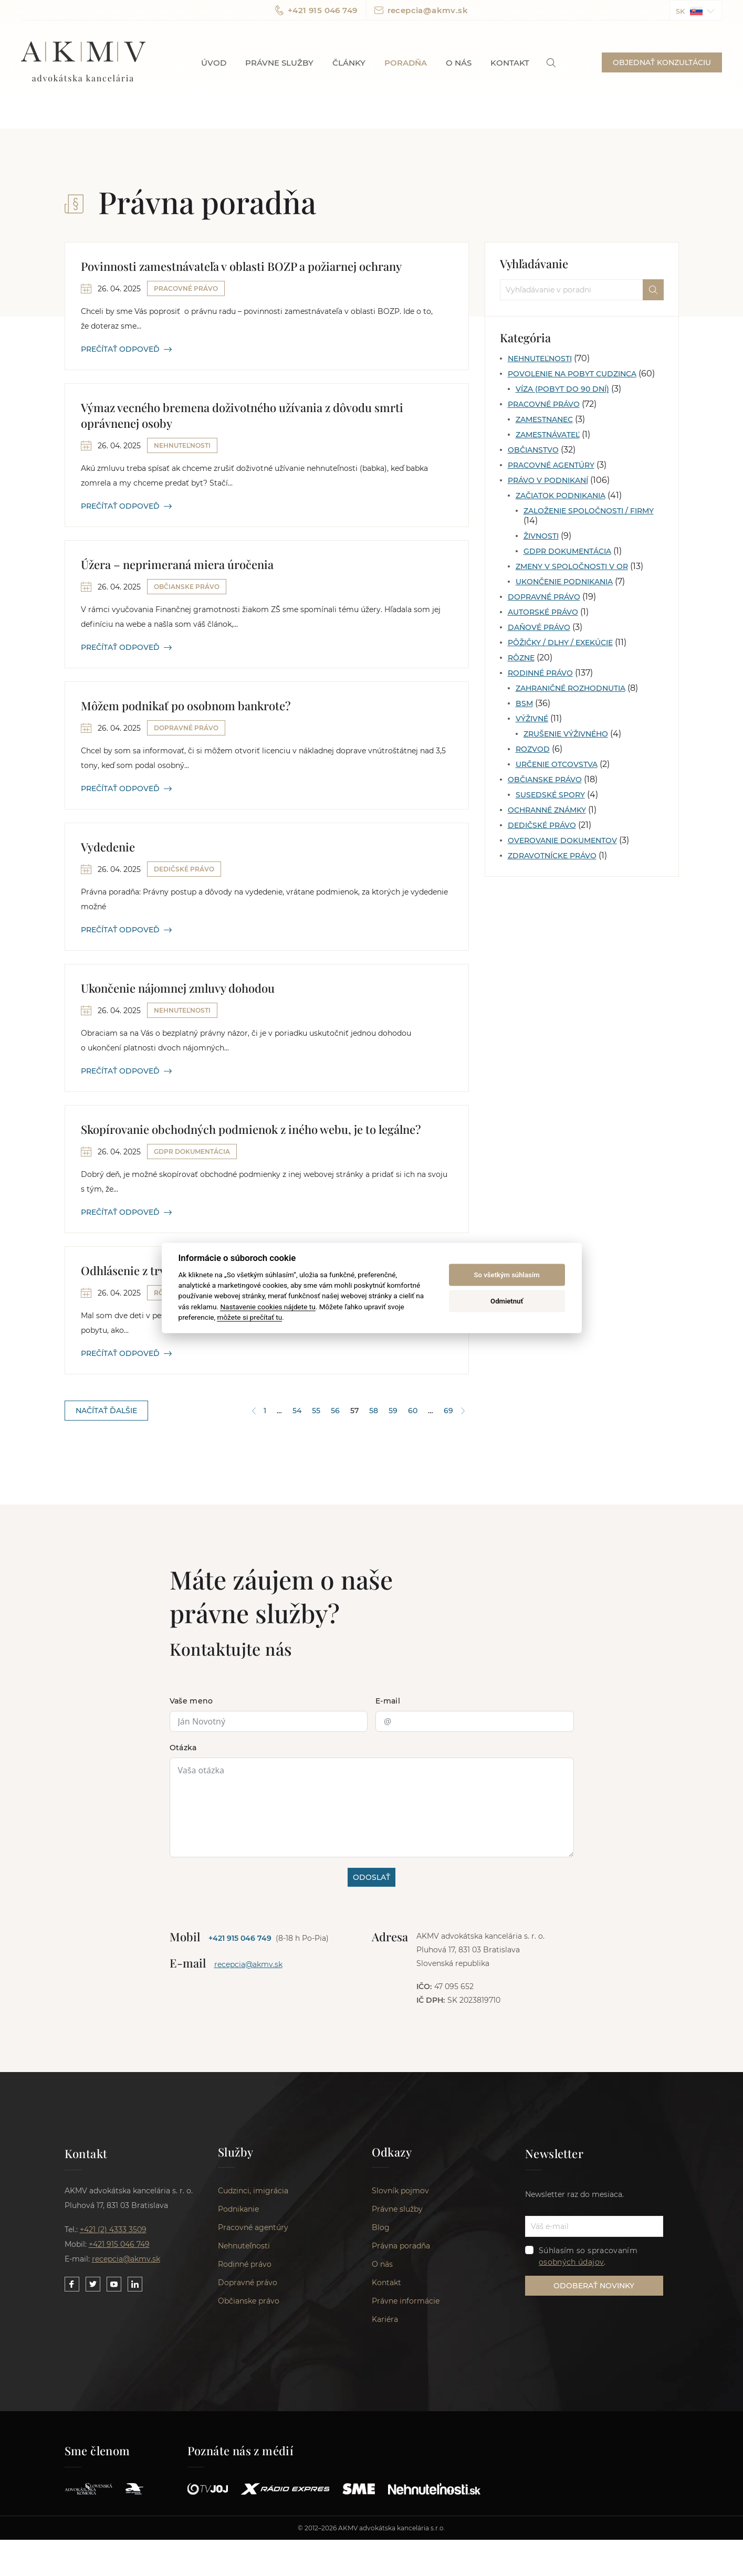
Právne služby (279, 63)
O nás (459, 63)
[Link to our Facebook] (72, 2284)
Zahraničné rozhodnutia (570, 688)
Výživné (532, 718)
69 (448, 1410)
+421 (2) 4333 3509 (113, 2229)
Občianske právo (545, 779)
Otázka (183, 1747)
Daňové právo (539, 627)
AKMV (83, 62)
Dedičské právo (542, 825)
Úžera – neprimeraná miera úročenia (177, 564)
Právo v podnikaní (548, 480)
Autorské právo (543, 612)
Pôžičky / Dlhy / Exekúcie (560, 642)
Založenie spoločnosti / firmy (589, 511)
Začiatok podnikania (560, 495)
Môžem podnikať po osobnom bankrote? (185, 705)
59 (393, 1410)
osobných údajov (571, 2262)
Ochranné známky (547, 810)
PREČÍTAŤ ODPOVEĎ (126, 349)
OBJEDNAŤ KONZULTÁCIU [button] (662, 62)
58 (373, 1410)
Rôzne (521, 658)
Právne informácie (405, 2301)
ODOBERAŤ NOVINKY (593, 2285)
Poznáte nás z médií (240, 2450)
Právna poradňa (401, 2246)
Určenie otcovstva (557, 764)
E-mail (387, 1701)
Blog (381, 2227)
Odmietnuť (506, 1301)
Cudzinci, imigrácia (253, 2190)
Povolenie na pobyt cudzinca (572, 373)
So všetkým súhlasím (507, 1275)
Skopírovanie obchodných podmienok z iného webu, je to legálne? (251, 1129)
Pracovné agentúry (551, 465)
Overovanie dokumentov (562, 840)
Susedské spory (550, 795)
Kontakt (509, 63)
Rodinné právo (540, 673)
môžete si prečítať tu (249, 1317)
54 (296, 1410)
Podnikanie (238, 2209)
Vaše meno (191, 1701)
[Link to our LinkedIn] (135, 2284)
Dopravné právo (544, 597)
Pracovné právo (544, 404)
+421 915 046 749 (316, 10)
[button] (695, 10)
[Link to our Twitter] (93, 2284)
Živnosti (541, 536)
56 (335, 1410)
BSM (524, 703)
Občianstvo (533, 450)
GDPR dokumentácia (567, 551)
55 (316, 1410)
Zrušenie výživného (566, 734)
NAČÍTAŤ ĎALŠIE (106, 1410)
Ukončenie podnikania (564, 581)
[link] (551, 62)
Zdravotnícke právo (552, 855)
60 (412, 1410)
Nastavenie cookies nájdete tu (267, 1306)
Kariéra (385, 2319)
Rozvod (533, 749)
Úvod (213, 63)
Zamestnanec (544, 419)
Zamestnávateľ (548, 434)
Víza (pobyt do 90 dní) (562, 389)
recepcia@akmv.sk (421, 10)
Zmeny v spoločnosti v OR (572, 566)
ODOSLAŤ (371, 1877)
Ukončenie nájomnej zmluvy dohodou (178, 988)
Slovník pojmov (400, 2190)
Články (348, 63)
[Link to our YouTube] (114, 2284)
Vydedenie (108, 847)
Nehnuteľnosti (540, 358)
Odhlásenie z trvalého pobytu (157, 1270)
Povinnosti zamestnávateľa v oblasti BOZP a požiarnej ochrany (241, 266)
